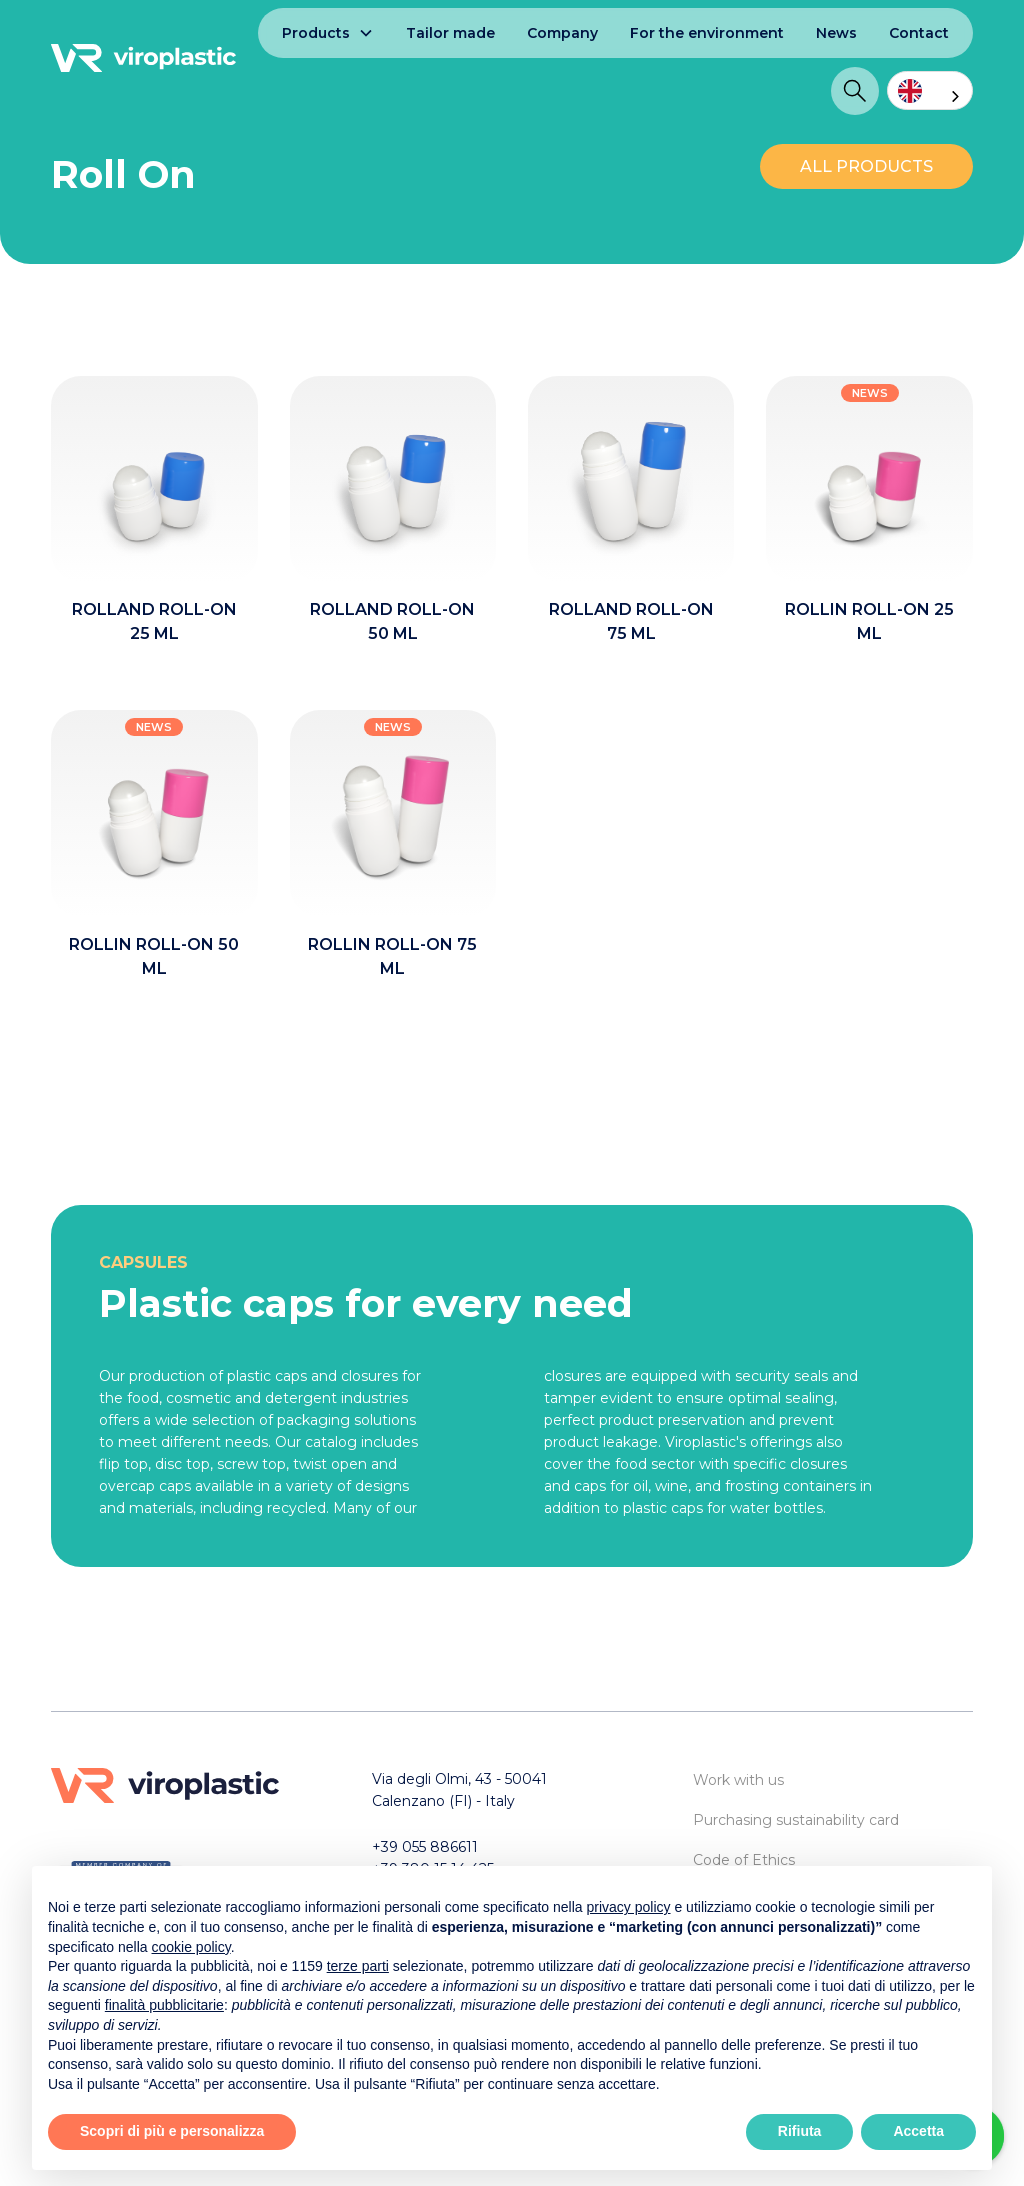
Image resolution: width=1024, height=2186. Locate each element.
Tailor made (450, 33)
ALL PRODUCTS (866, 166)
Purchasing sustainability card (796, 1820)
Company (562, 33)
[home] (143, 58)
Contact (919, 33)
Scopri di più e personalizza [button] (172, 2131)
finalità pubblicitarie (164, 2005)
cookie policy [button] (191, 1947)
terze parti (358, 1966)
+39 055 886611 (425, 1847)
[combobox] (930, 90)
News (836, 33)
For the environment (707, 33)
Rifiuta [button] (800, 2131)
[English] (930, 90)
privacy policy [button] (629, 1907)
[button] (328, 33)
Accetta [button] (918, 2131)
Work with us (738, 1780)
